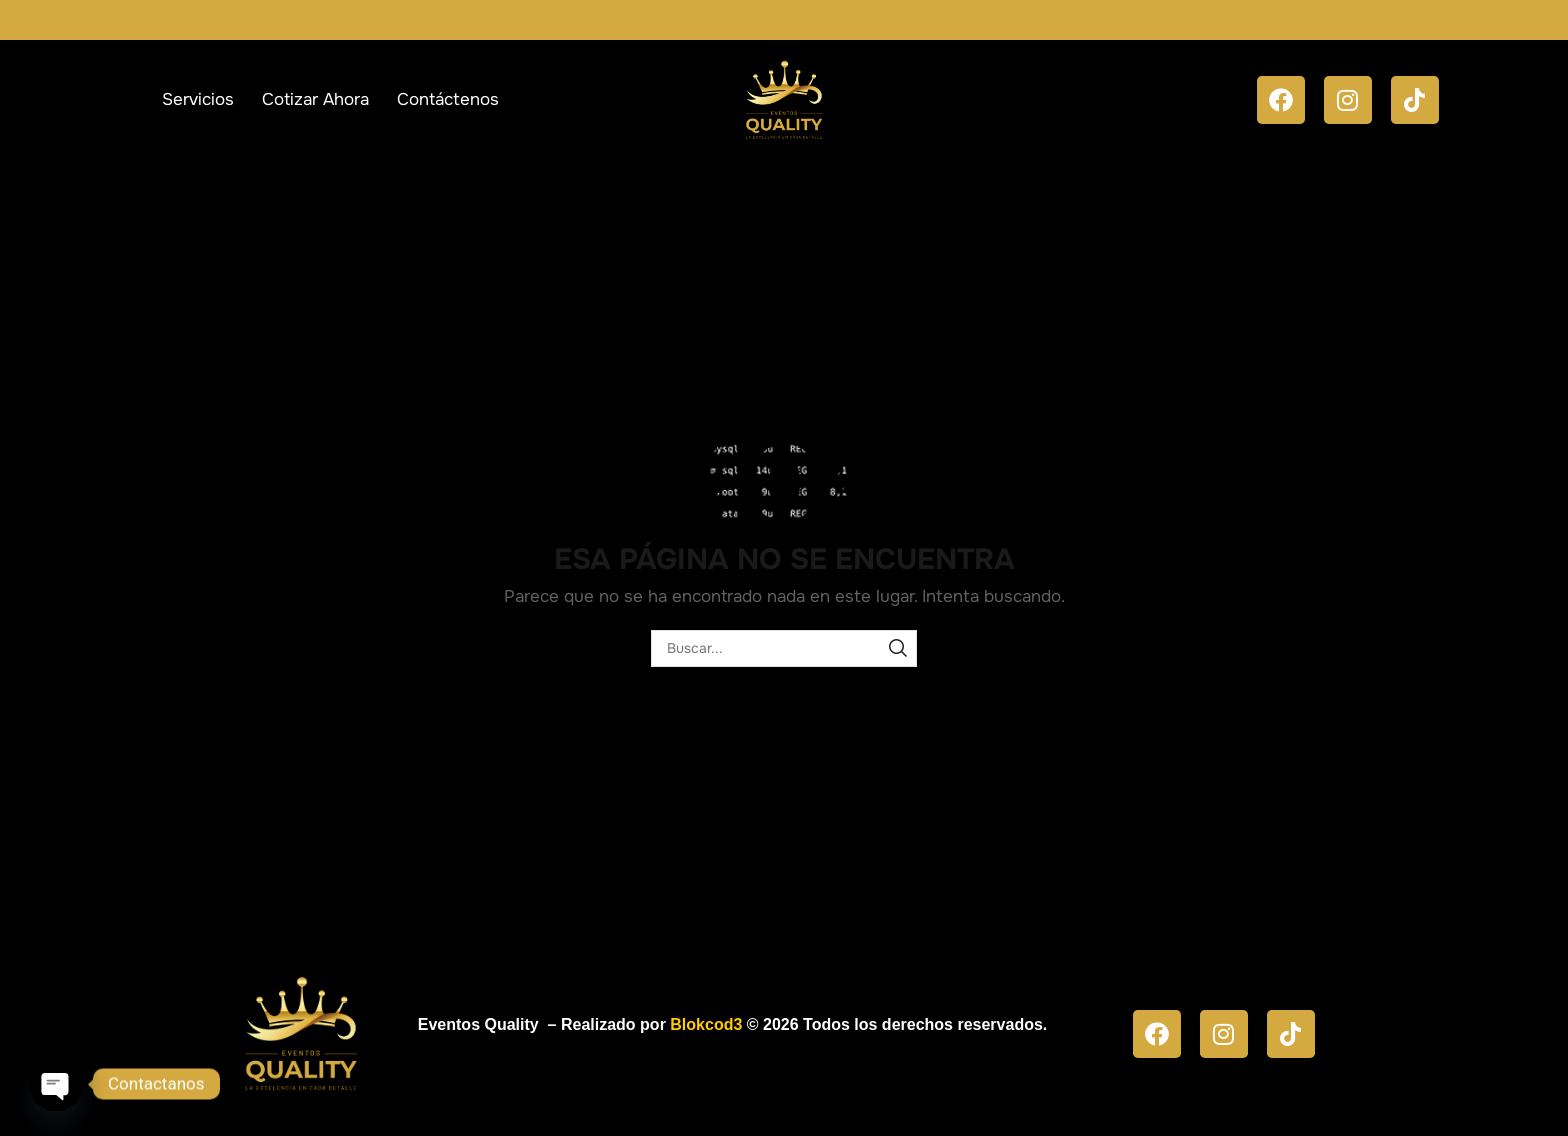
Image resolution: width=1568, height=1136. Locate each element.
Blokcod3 (706, 1024)
